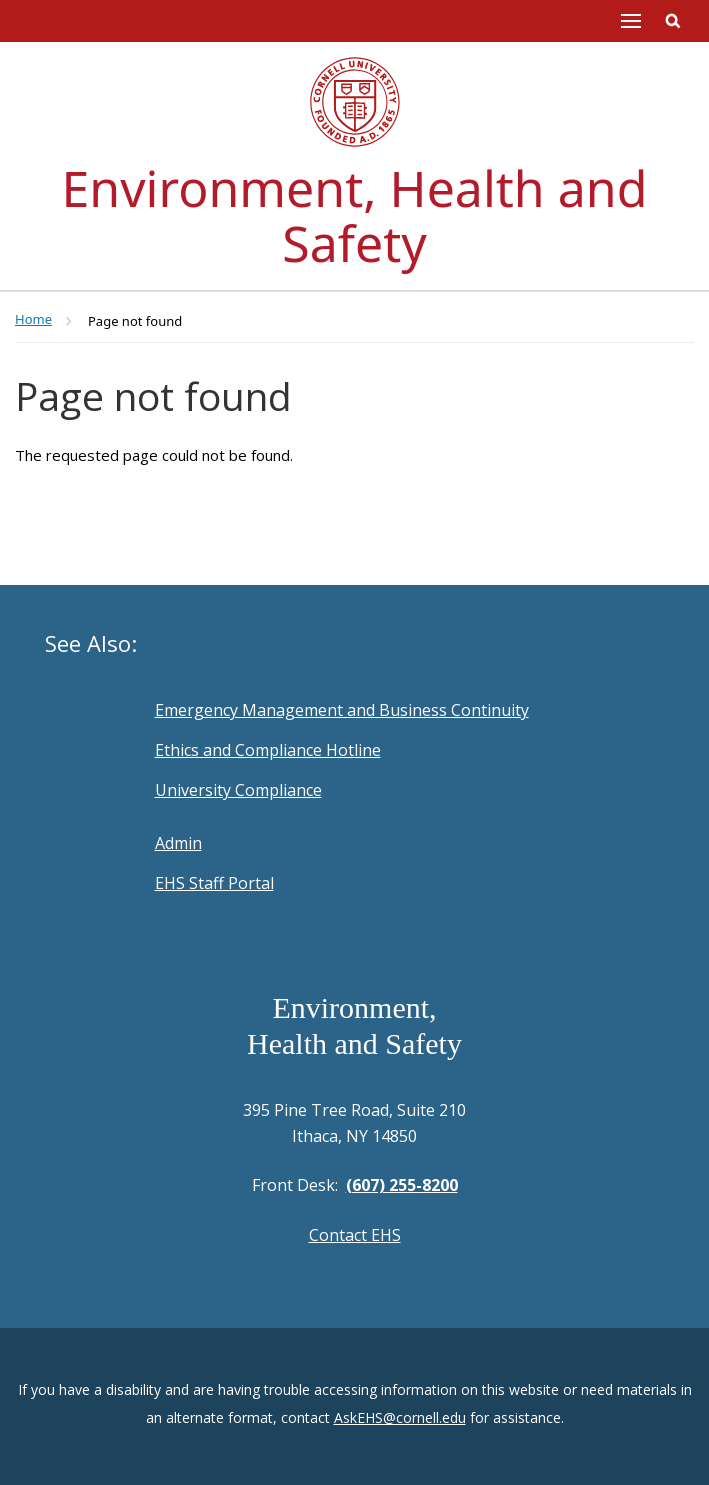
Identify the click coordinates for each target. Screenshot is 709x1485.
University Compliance (238, 790)
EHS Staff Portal (214, 883)
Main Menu (631, 21)
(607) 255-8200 (402, 1185)
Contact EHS (355, 1235)
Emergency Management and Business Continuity (342, 710)
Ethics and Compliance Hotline (268, 750)
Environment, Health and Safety (355, 215)
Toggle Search (673, 21)
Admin (178, 843)
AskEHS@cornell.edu (400, 1417)
